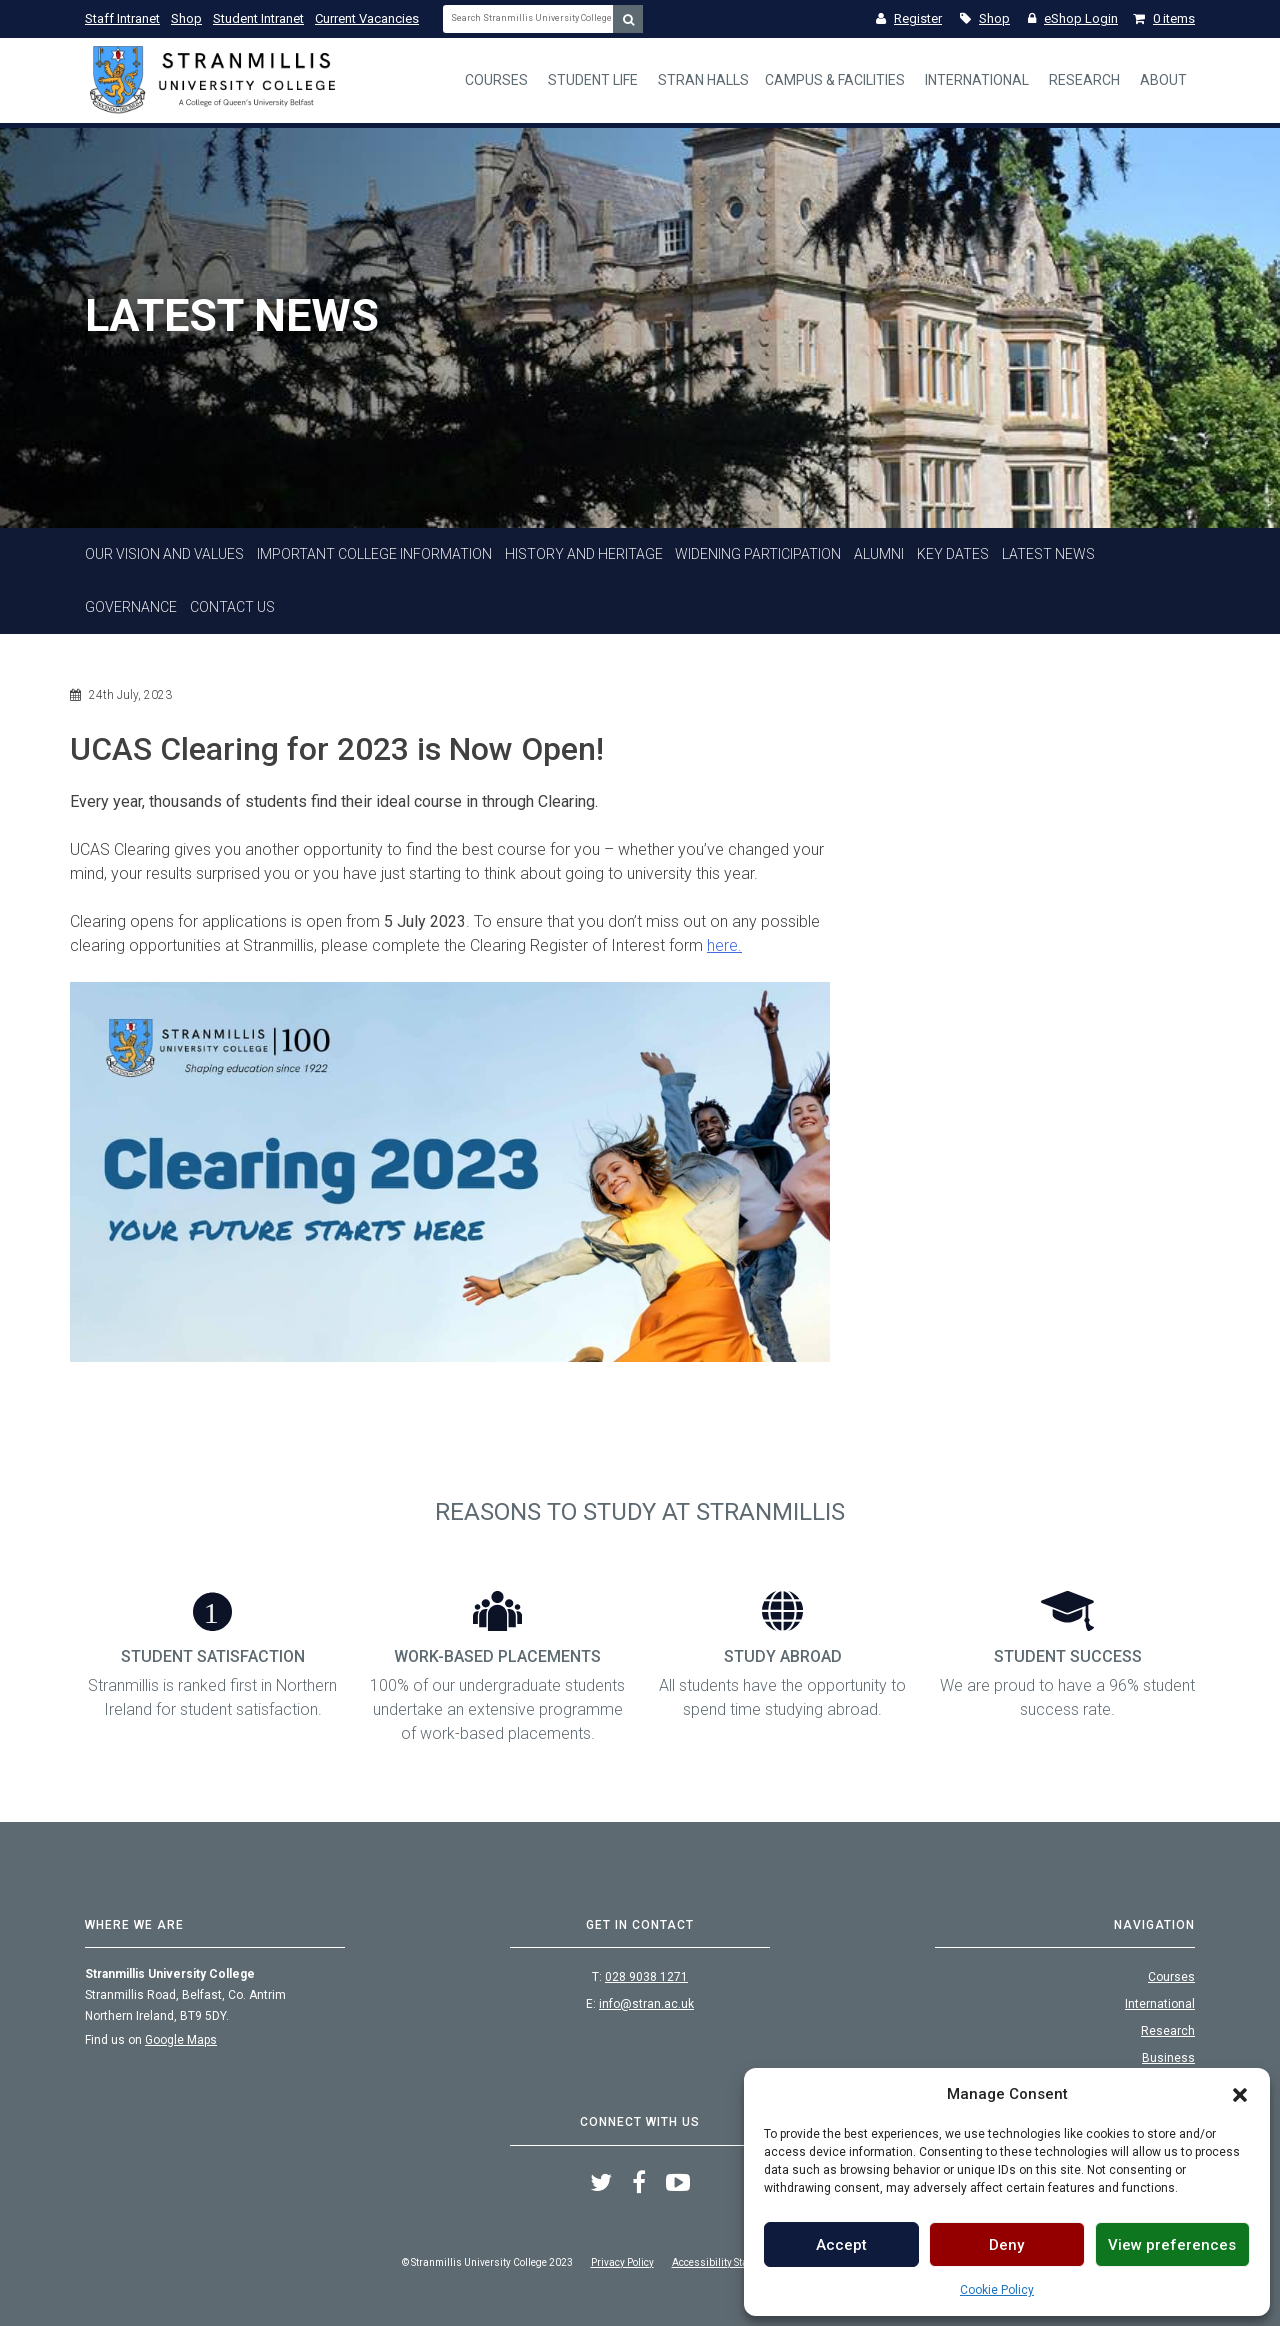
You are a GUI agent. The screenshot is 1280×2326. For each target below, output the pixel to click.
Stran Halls (703, 80)
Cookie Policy (997, 2290)
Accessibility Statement (725, 2262)
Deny (1006, 2245)
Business (1168, 2058)
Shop (186, 18)
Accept (841, 2245)
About (1163, 80)
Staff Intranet (122, 18)
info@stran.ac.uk (646, 2004)
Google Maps (181, 2040)
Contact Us (232, 607)
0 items (1164, 18)
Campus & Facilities (835, 80)
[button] (1240, 2094)
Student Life (593, 80)
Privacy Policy (622, 2262)
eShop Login (1073, 18)
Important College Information (374, 554)
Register (909, 18)
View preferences (1172, 2245)
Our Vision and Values (164, 554)
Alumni (879, 554)
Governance (131, 607)
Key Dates (953, 554)
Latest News (1048, 554)
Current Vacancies (367, 18)
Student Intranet (258, 18)
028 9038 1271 (646, 1977)
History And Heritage (584, 554)
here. (724, 945)
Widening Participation (758, 554)
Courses (496, 80)
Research (1084, 80)
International (977, 80)
